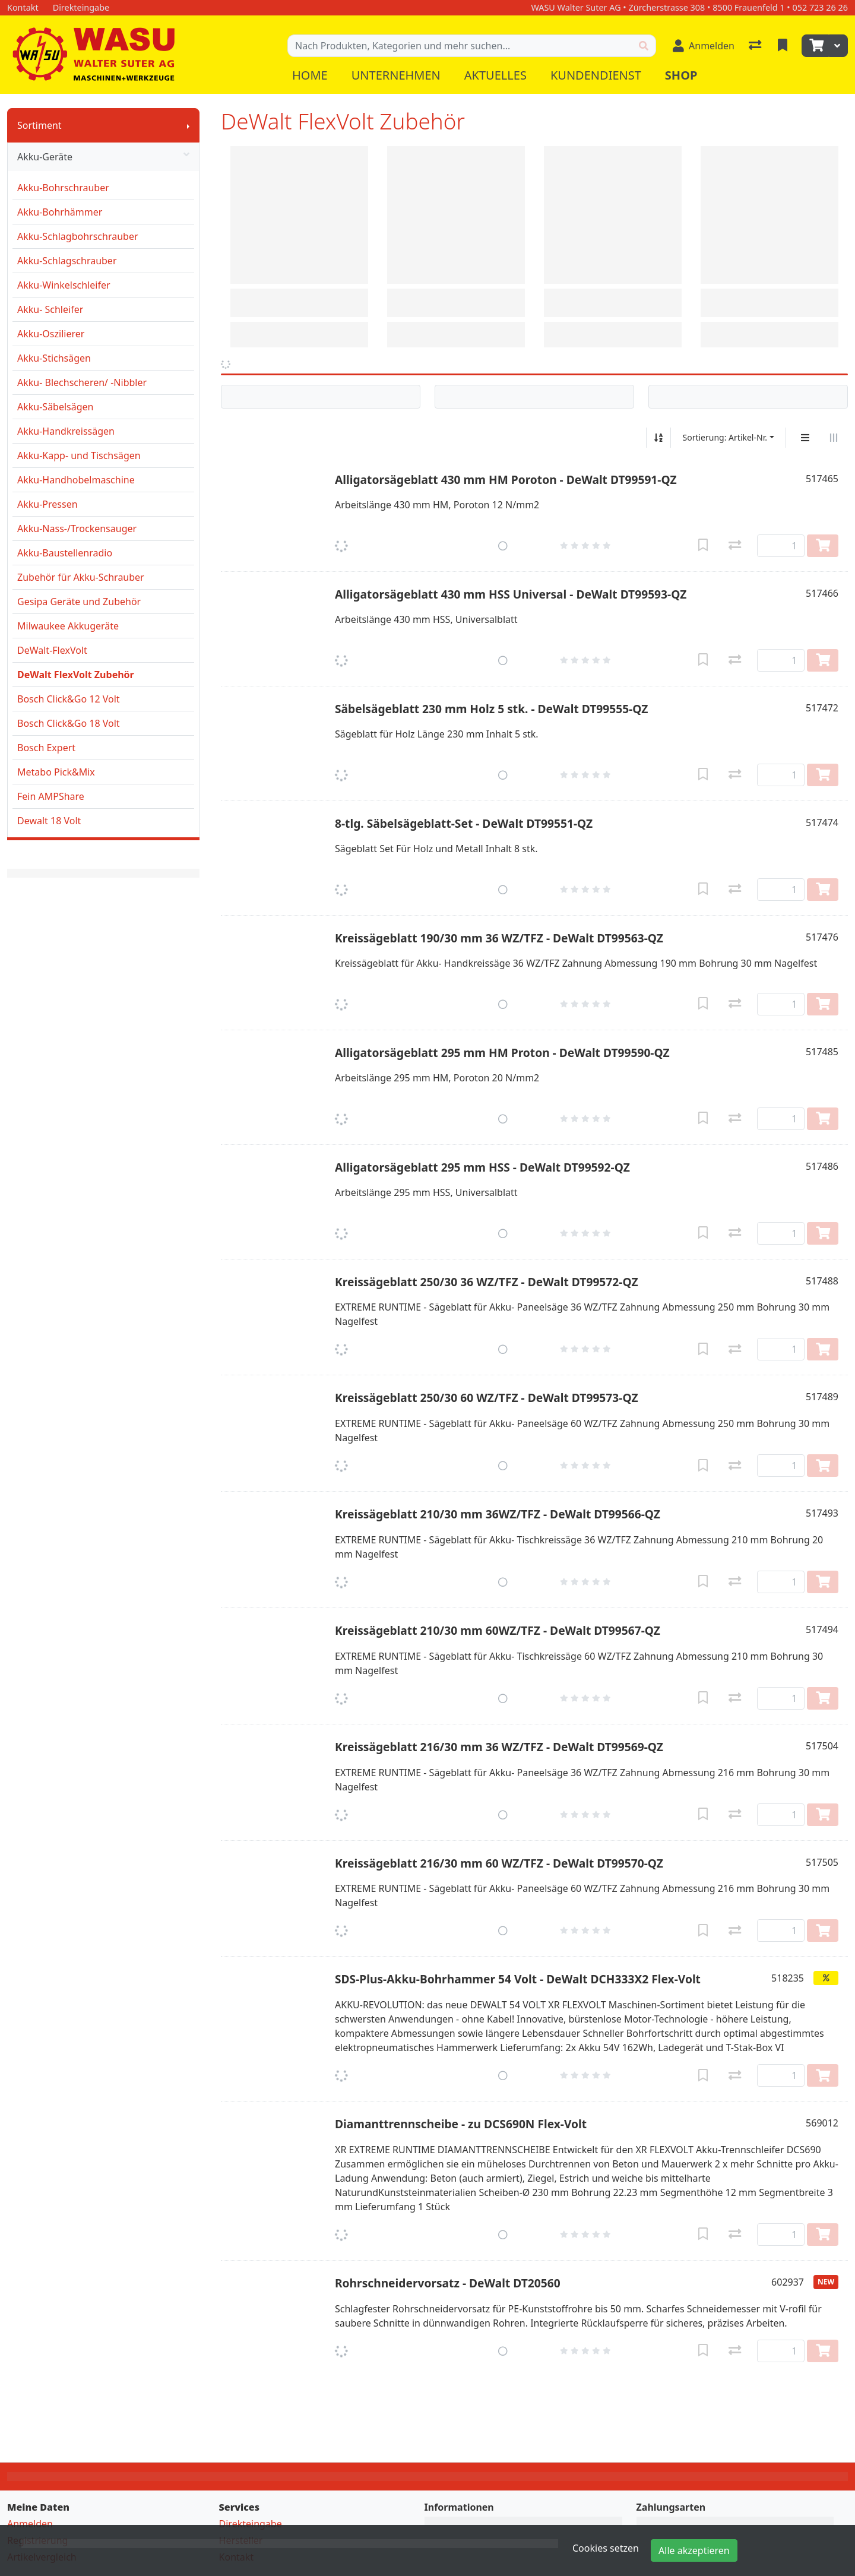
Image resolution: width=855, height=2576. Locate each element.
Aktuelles (495, 75)
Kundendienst (595, 75)
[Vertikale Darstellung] (805, 438)
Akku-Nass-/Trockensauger (77, 528)
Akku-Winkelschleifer (63, 285)
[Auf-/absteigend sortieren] (658, 438)
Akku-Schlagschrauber (67, 260)
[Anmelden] (704, 46)
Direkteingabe (250, 2523)
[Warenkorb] (815, 45)
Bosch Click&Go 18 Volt (68, 723)
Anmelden (30, 2523)
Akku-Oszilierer (50, 333)
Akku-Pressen (47, 504)
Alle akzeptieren (694, 2550)
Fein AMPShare (50, 796)
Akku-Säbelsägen (55, 406)
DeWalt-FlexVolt (52, 650)
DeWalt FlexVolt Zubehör (75, 674)
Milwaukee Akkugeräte (68, 625)
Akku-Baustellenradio (64, 552)
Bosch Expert (46, 747)
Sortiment (39, 125)
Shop (681, 75)
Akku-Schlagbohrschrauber (77, 236)
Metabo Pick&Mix (56, 772)
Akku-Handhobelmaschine (76, 479)
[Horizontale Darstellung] (833, 438)
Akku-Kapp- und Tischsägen (79, 455)
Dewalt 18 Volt (49, 820)
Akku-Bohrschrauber (63, 187)
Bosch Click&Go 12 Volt (68, 698)
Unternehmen (396, 75)
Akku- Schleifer (50, 309)
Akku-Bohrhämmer (59, 212)
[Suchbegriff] (459, 45)
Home (310, 75)
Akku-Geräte (103, 157)
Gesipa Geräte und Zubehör (79, 601)
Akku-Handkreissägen (66, 431)
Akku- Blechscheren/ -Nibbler (82, 382)
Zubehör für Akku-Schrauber (80, 577)
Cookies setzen (605, 2548)
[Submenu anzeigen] (188, 125)
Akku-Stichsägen (54, 358)
